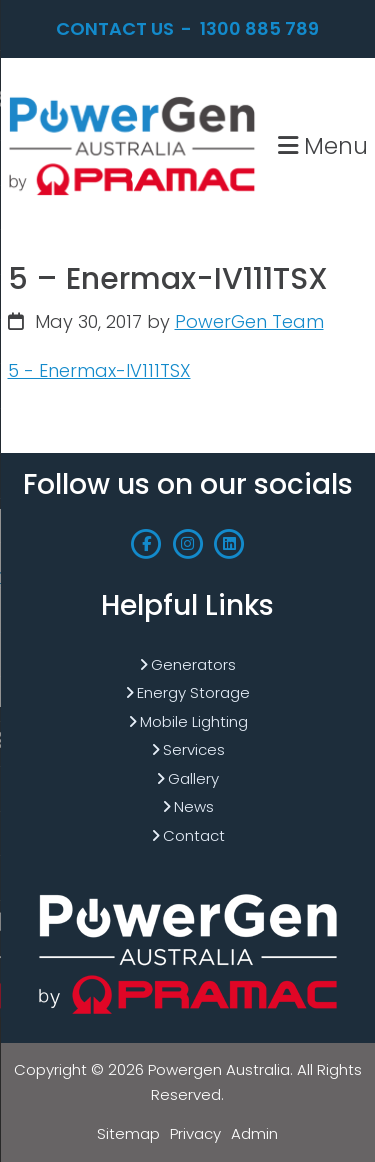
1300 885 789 (259, 28)
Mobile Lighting (194, 721)
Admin (254, 1133)
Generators (193, 664)
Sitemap (128, 1133)
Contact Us (115, 28)
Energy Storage (193, 692)
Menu (323, 145)
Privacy (195, 1133)
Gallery (193, 778)
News (194, 806)
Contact (194, 835)
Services (194, 749)
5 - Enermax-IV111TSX (99, 370)
